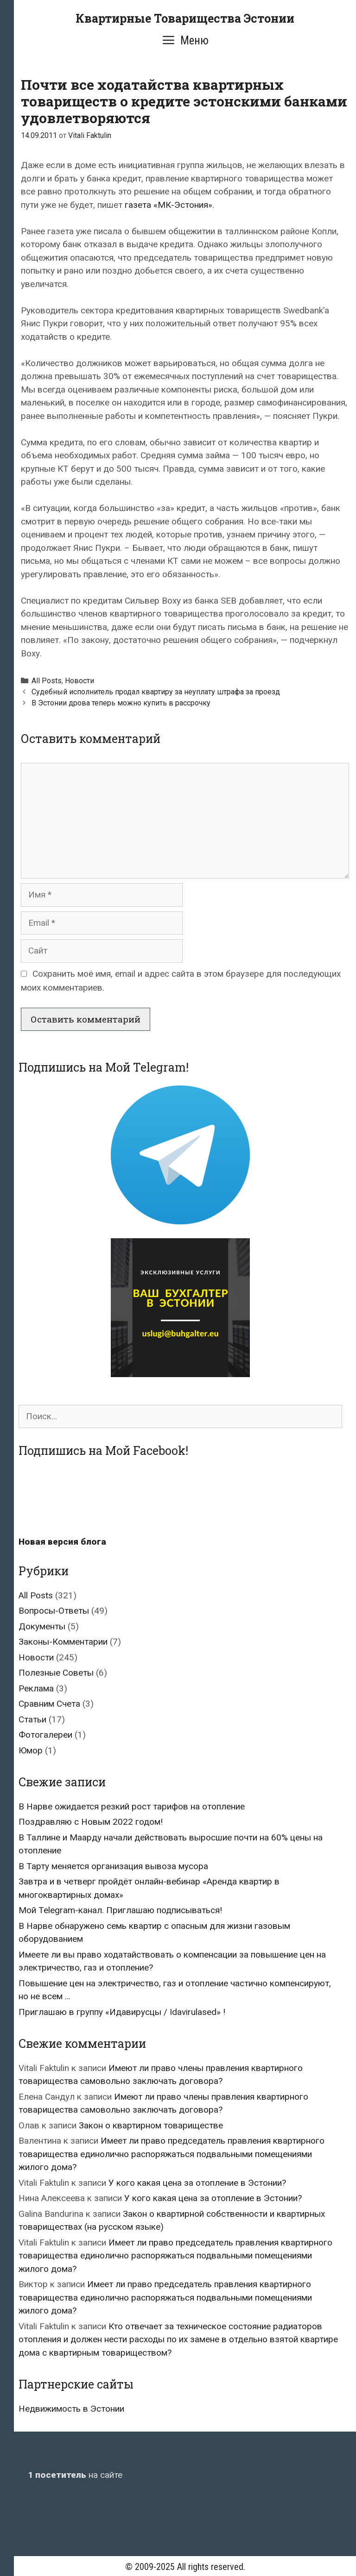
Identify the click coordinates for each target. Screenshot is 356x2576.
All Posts (47, 680)
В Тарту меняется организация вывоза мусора (113, 1866)
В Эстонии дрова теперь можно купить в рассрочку (121, 703)
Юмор (31, 1750)
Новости (79, 680)
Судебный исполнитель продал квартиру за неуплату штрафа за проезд (156, 691)
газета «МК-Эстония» (168, 205)
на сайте (75, 2475)
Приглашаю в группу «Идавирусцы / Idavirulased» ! (122, 2012)
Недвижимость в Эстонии (71, 2408)
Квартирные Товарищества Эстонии (185, 18)
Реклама (36, 1688)
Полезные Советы (56, 1672)
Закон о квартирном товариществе (151, 2125)
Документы (42, 1626)
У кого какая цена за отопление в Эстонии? (197, 2182)
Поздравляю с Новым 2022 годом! (91, 1821)
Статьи (32, 1719)
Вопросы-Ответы (54, 1610)
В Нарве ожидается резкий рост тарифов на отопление (132, 1806)
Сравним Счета (49, 1703)
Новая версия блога (62, 1541)
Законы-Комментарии (63, 1641)
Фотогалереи (45, 1734)
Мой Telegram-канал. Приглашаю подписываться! (120, 1910)
